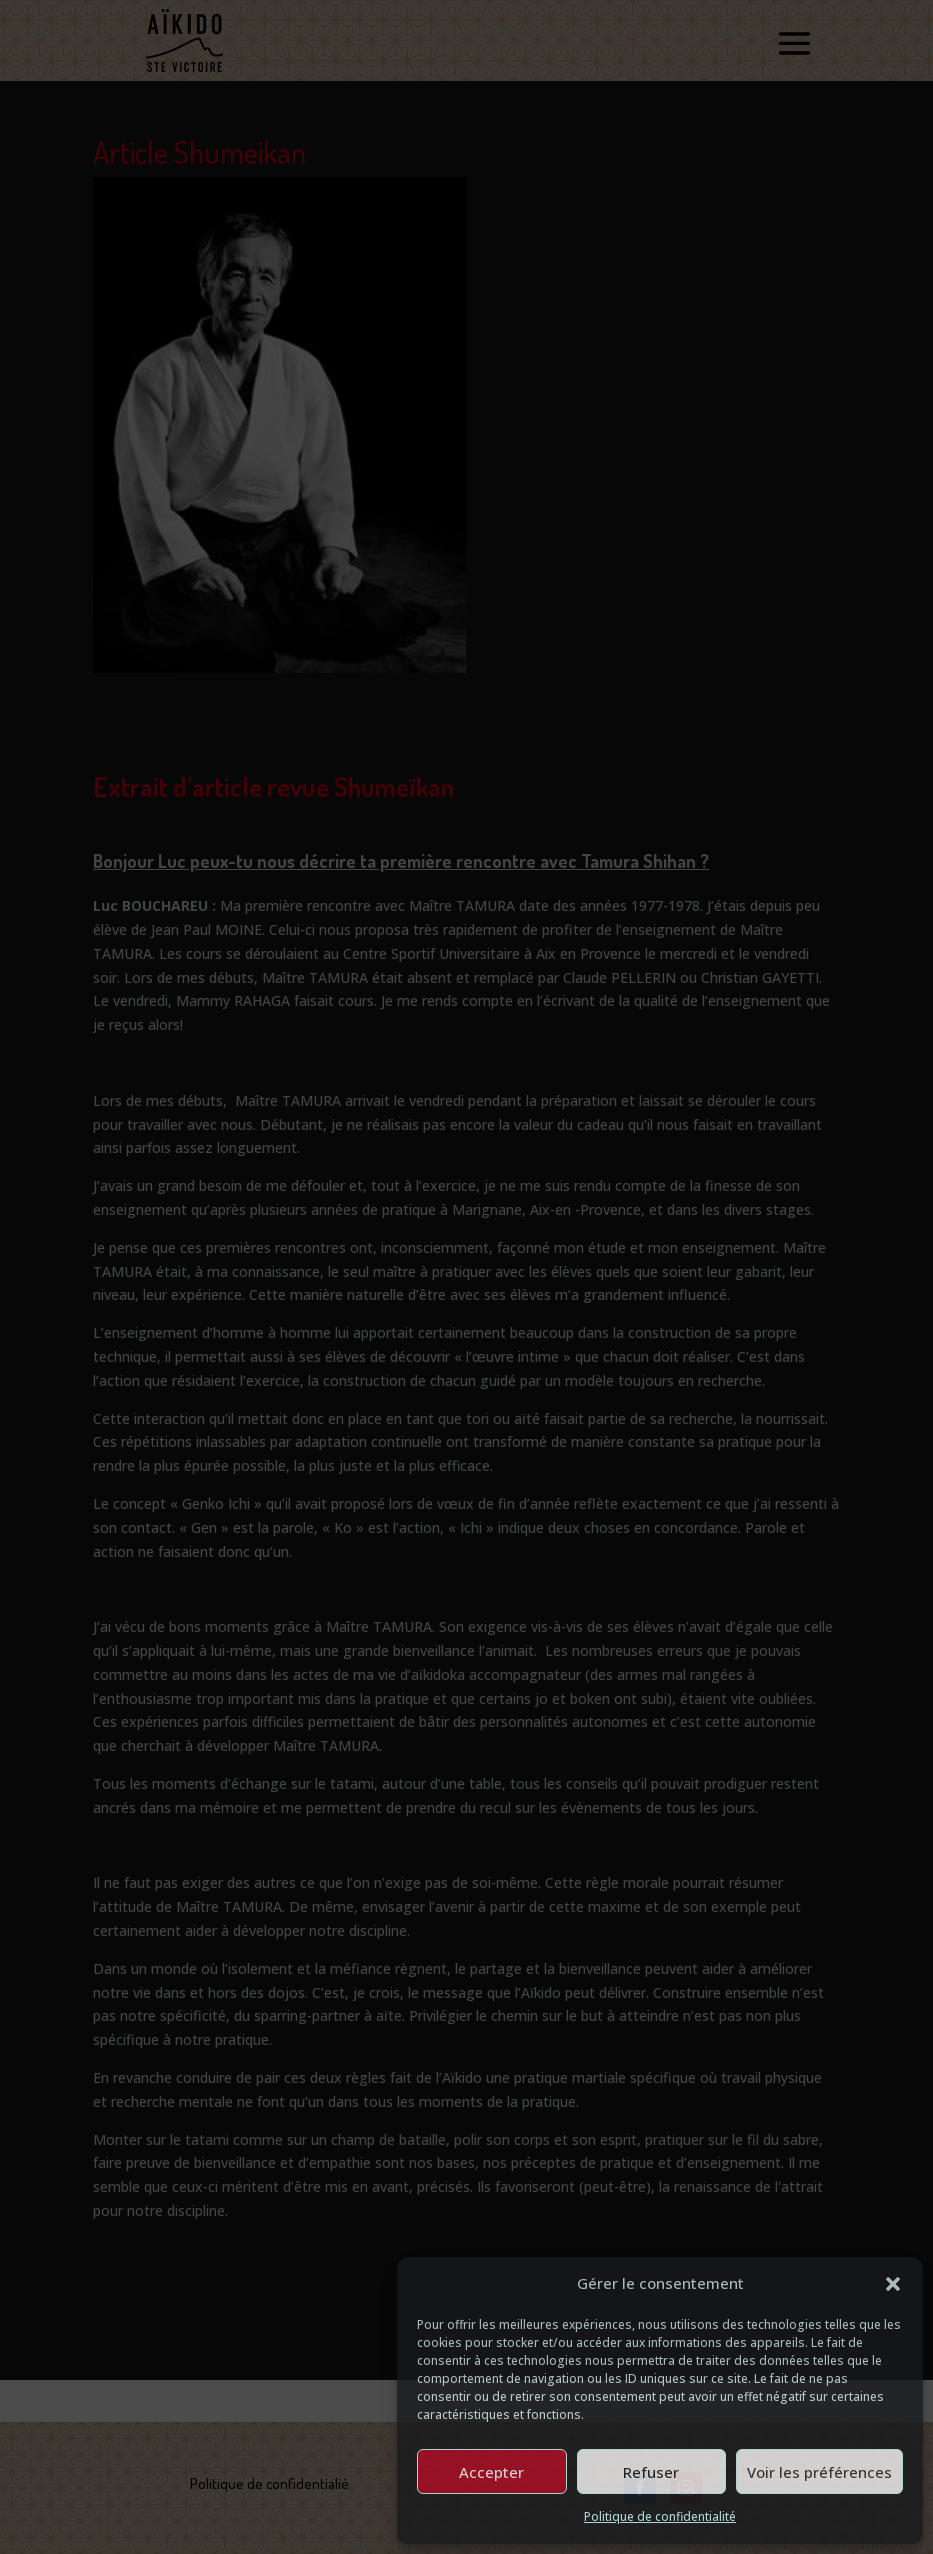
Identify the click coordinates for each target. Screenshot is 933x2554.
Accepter (491, 2472)
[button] (893, 2284)
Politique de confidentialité (660, 2516)
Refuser (651, 2472)
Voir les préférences (819, 2472)
